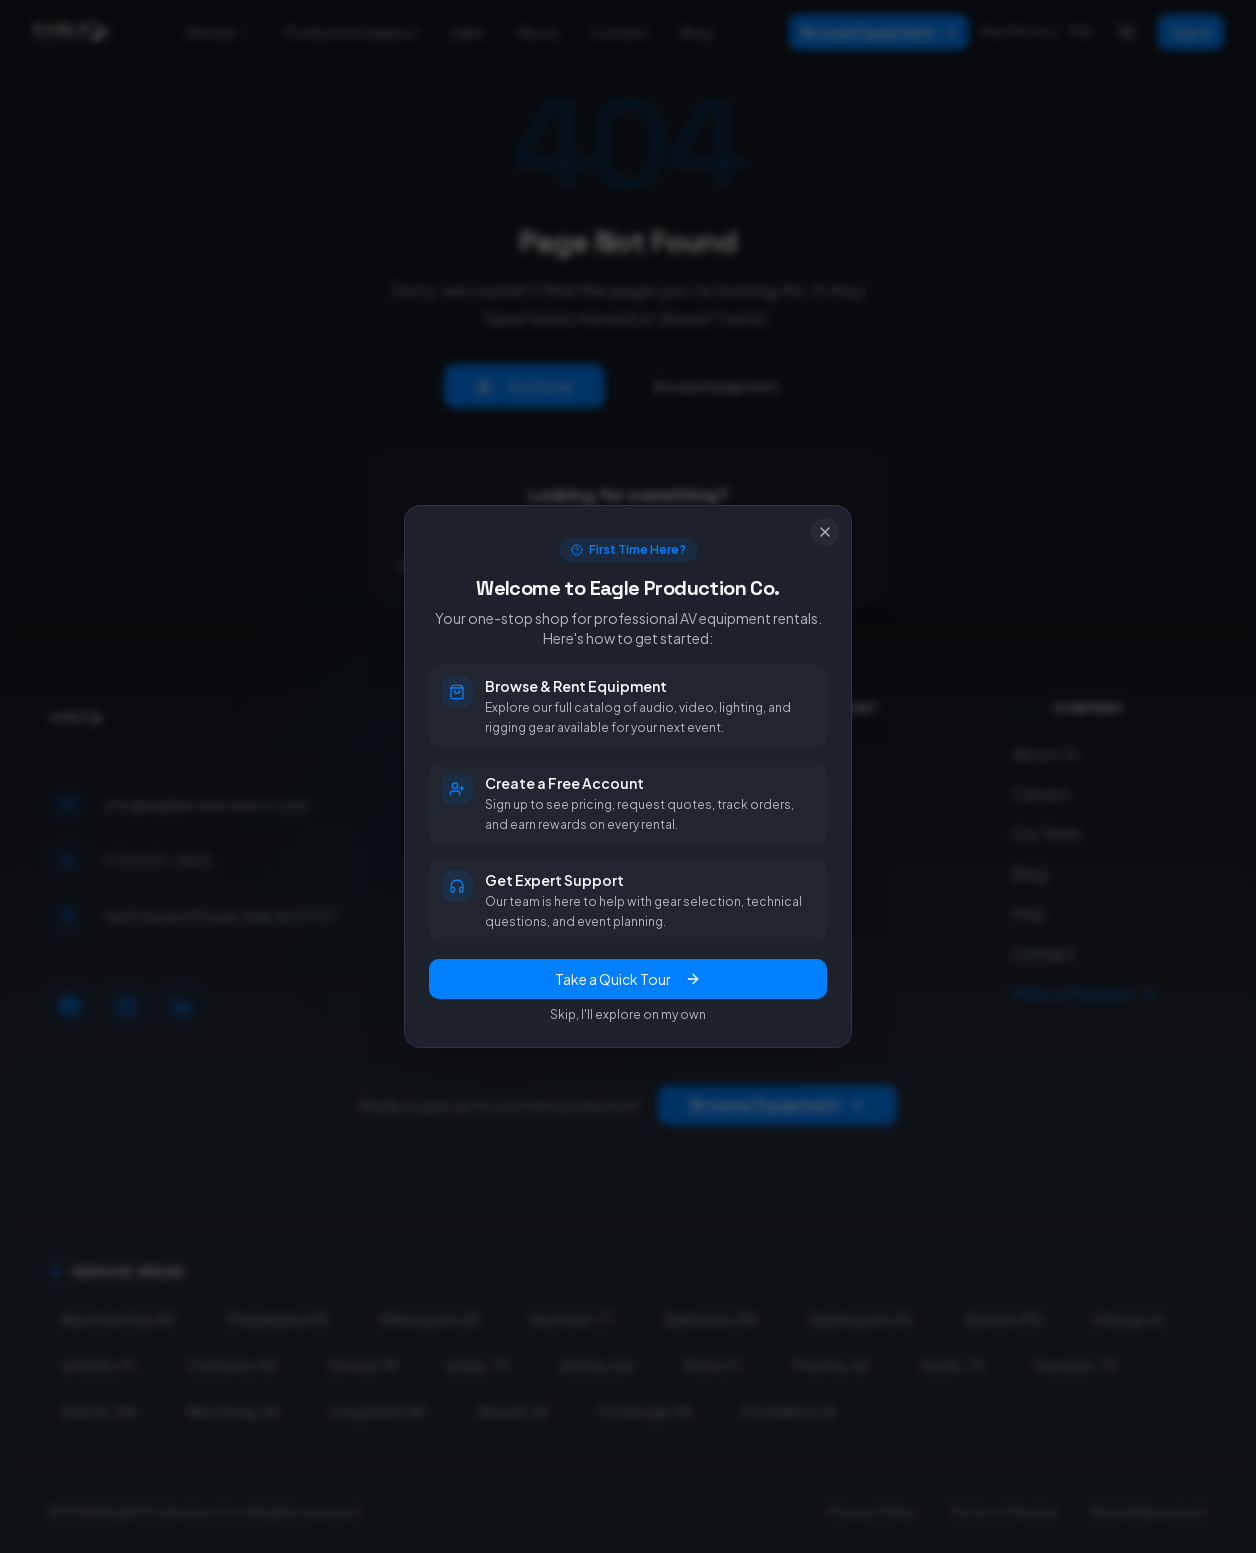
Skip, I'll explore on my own (628, 1014)
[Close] (825, 532)
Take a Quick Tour (628, 979)
